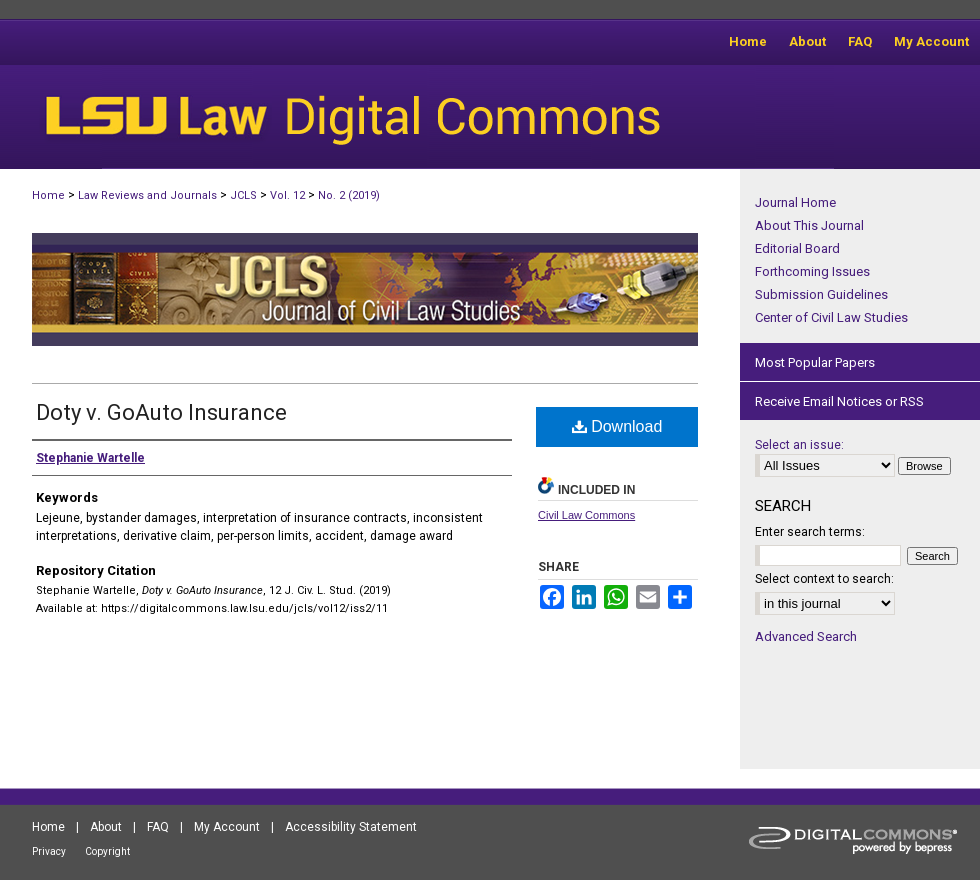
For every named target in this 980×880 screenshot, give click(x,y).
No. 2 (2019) (349, 195)
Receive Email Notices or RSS (839, 401)
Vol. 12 (287, 195)
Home (48, 195)
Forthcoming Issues (812, 271)
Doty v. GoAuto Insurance (161, 412)
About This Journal (809, 225)
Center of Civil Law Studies (831, 317)
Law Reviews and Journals (147, 195)
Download (617, 426)
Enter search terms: (810, 532)
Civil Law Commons (586, 515)
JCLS (243, 195)
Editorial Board (797, 248)
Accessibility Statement (351, 827)
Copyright (107, 851)
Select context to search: (824, 579)
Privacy (49, 851)
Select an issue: (799, 445)
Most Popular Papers (815, 362)
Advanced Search (806, 636)
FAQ (158, 827)
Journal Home (795, 202)
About (106, 827)
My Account (227, 827)
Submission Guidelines (821, 294)
